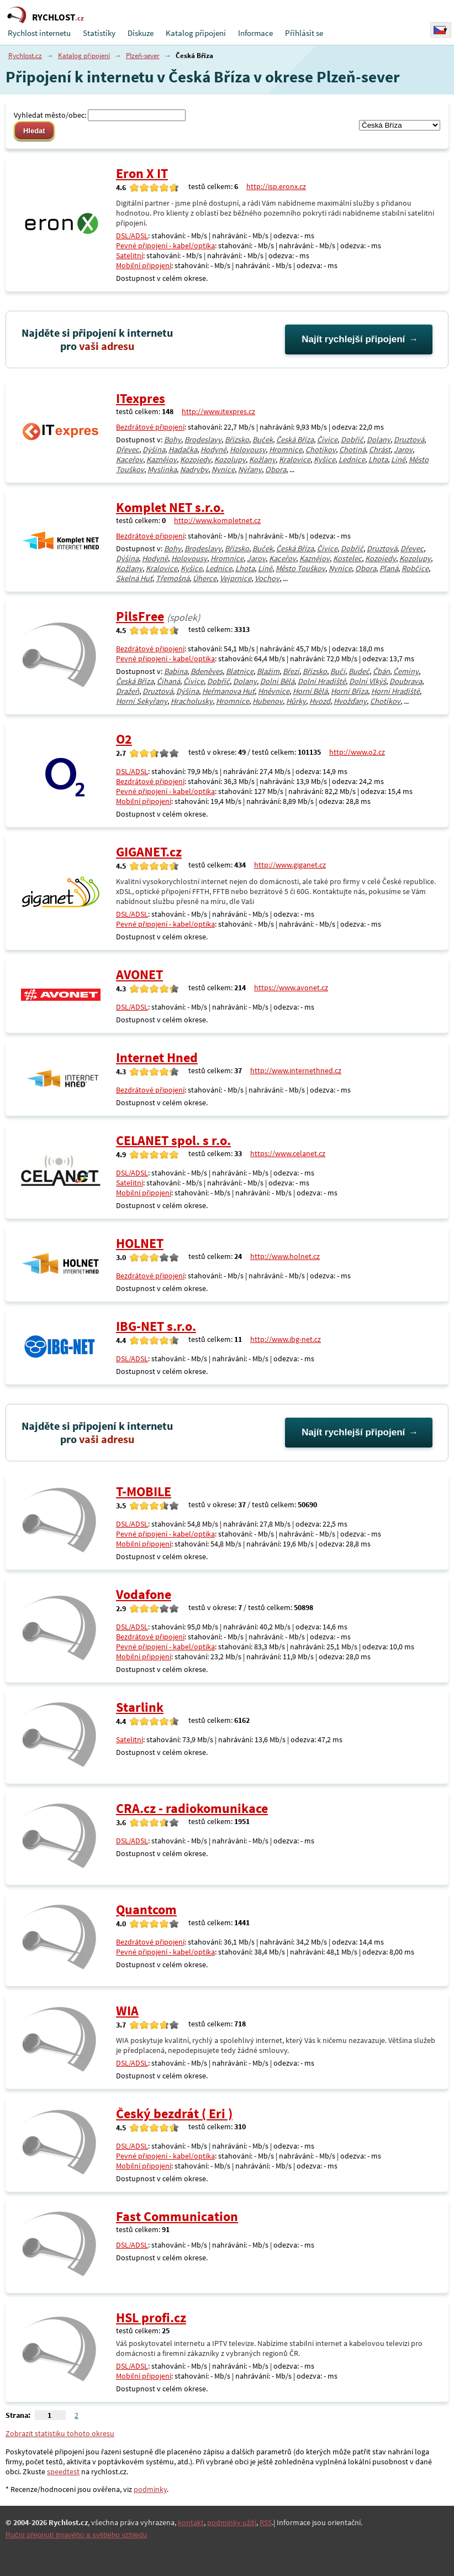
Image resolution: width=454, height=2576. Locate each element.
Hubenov (267, 701)
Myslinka (162, 469)
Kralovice (294, 459)
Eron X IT (142, 173)
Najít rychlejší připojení (353, 339)
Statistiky (99, 33)
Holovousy (248, 449)
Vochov (267, 578)
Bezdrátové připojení (150, 427)
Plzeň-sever (143, 55)
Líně (398, 459)
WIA (127, 2011)
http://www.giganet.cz (290, 865)
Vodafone (143, 1594)
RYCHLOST (58, 17)
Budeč (359, 671)
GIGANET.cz (149, 852)
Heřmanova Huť (228, 691)
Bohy (172, 440)
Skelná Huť (134, 578)
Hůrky (296, 701)
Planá (388, 568)
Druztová (409, 440)
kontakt (191, 2522)
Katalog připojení (196, 33)
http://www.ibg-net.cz (285, 1339)
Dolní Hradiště (322, 681)
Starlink (139, 1707)
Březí (291, 671)
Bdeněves (207, 671)
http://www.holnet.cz (285, 1256)
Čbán (381, 671)
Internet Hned (157, 1057)
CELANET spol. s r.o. (173, 1140)
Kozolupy (230, 459)
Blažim (268, 671)
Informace (255, 33)
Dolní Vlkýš (367, 681)
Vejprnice (235, 578)
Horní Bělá (310, 691)
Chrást (379, 449)
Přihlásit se (304, 33)
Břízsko (237, 440)
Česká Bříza (295, 440)
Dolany (378, 440)
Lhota (378, 459)
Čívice (327, 440)
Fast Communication (177, 2216)
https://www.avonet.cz (291, 987)
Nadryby (194, 469)
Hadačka (182, 449)
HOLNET (139, 1243)
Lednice (352, 459)
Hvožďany (350, 701)
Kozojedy (195, 459)
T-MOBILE (143, 1491)
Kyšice (324, 459)
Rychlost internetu (39, 33)
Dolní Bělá (277, 681)
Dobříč (352, 440)
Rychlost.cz (25, 55)
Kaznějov (161, 459)
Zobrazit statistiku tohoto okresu (60, 2433)
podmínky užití (231, 2522)
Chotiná (352, 449)
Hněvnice (273, 691)
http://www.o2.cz (357, 752)
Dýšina (153, 449)
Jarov (403, 449)
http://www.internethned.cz (295, 1070)
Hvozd (319, 701)
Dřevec (127, 449)
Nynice (223, 469)
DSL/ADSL (132, 236)
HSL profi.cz (151, 2317)
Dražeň (127, 691)
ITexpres (140, 398)
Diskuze (141, 33)
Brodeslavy (202, 440)
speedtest (63, 2471)
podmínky (150, 2489)
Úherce (205, 578)
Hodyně (213, 449)
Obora (275, 469)
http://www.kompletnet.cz (217, 520)
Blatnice (240, 671)
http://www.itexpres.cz (218, 411)
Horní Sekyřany (141, 701)
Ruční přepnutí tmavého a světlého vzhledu (76, 2535)
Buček (262, 440)
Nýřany (250, 469)
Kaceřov (129, 459)
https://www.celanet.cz (287, 1153)
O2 (124, 739)
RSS (266, 2522)
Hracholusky (192, 701)
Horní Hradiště (395, 691)
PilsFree (140, 616)
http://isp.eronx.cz (276, 186)
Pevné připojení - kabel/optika (165, 245)
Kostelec (347, 558)
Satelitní (129, 255)
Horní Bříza (349, 691)
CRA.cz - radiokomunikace (192, 1808)
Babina (175, 671)
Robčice (415, 568)
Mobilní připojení (143, 265)
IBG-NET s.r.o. (156, 1326)
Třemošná (172, 578)
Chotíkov (320, 449)
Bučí (337, 671)
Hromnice (285, 449)
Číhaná (168, 681)
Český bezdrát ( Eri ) (174, 2113)
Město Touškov (300, 568)
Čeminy (406, 671)
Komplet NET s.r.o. (170, 507)
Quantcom (146, 1909)
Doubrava (405, 681)
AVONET (139, 974)
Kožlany (262, 459)
